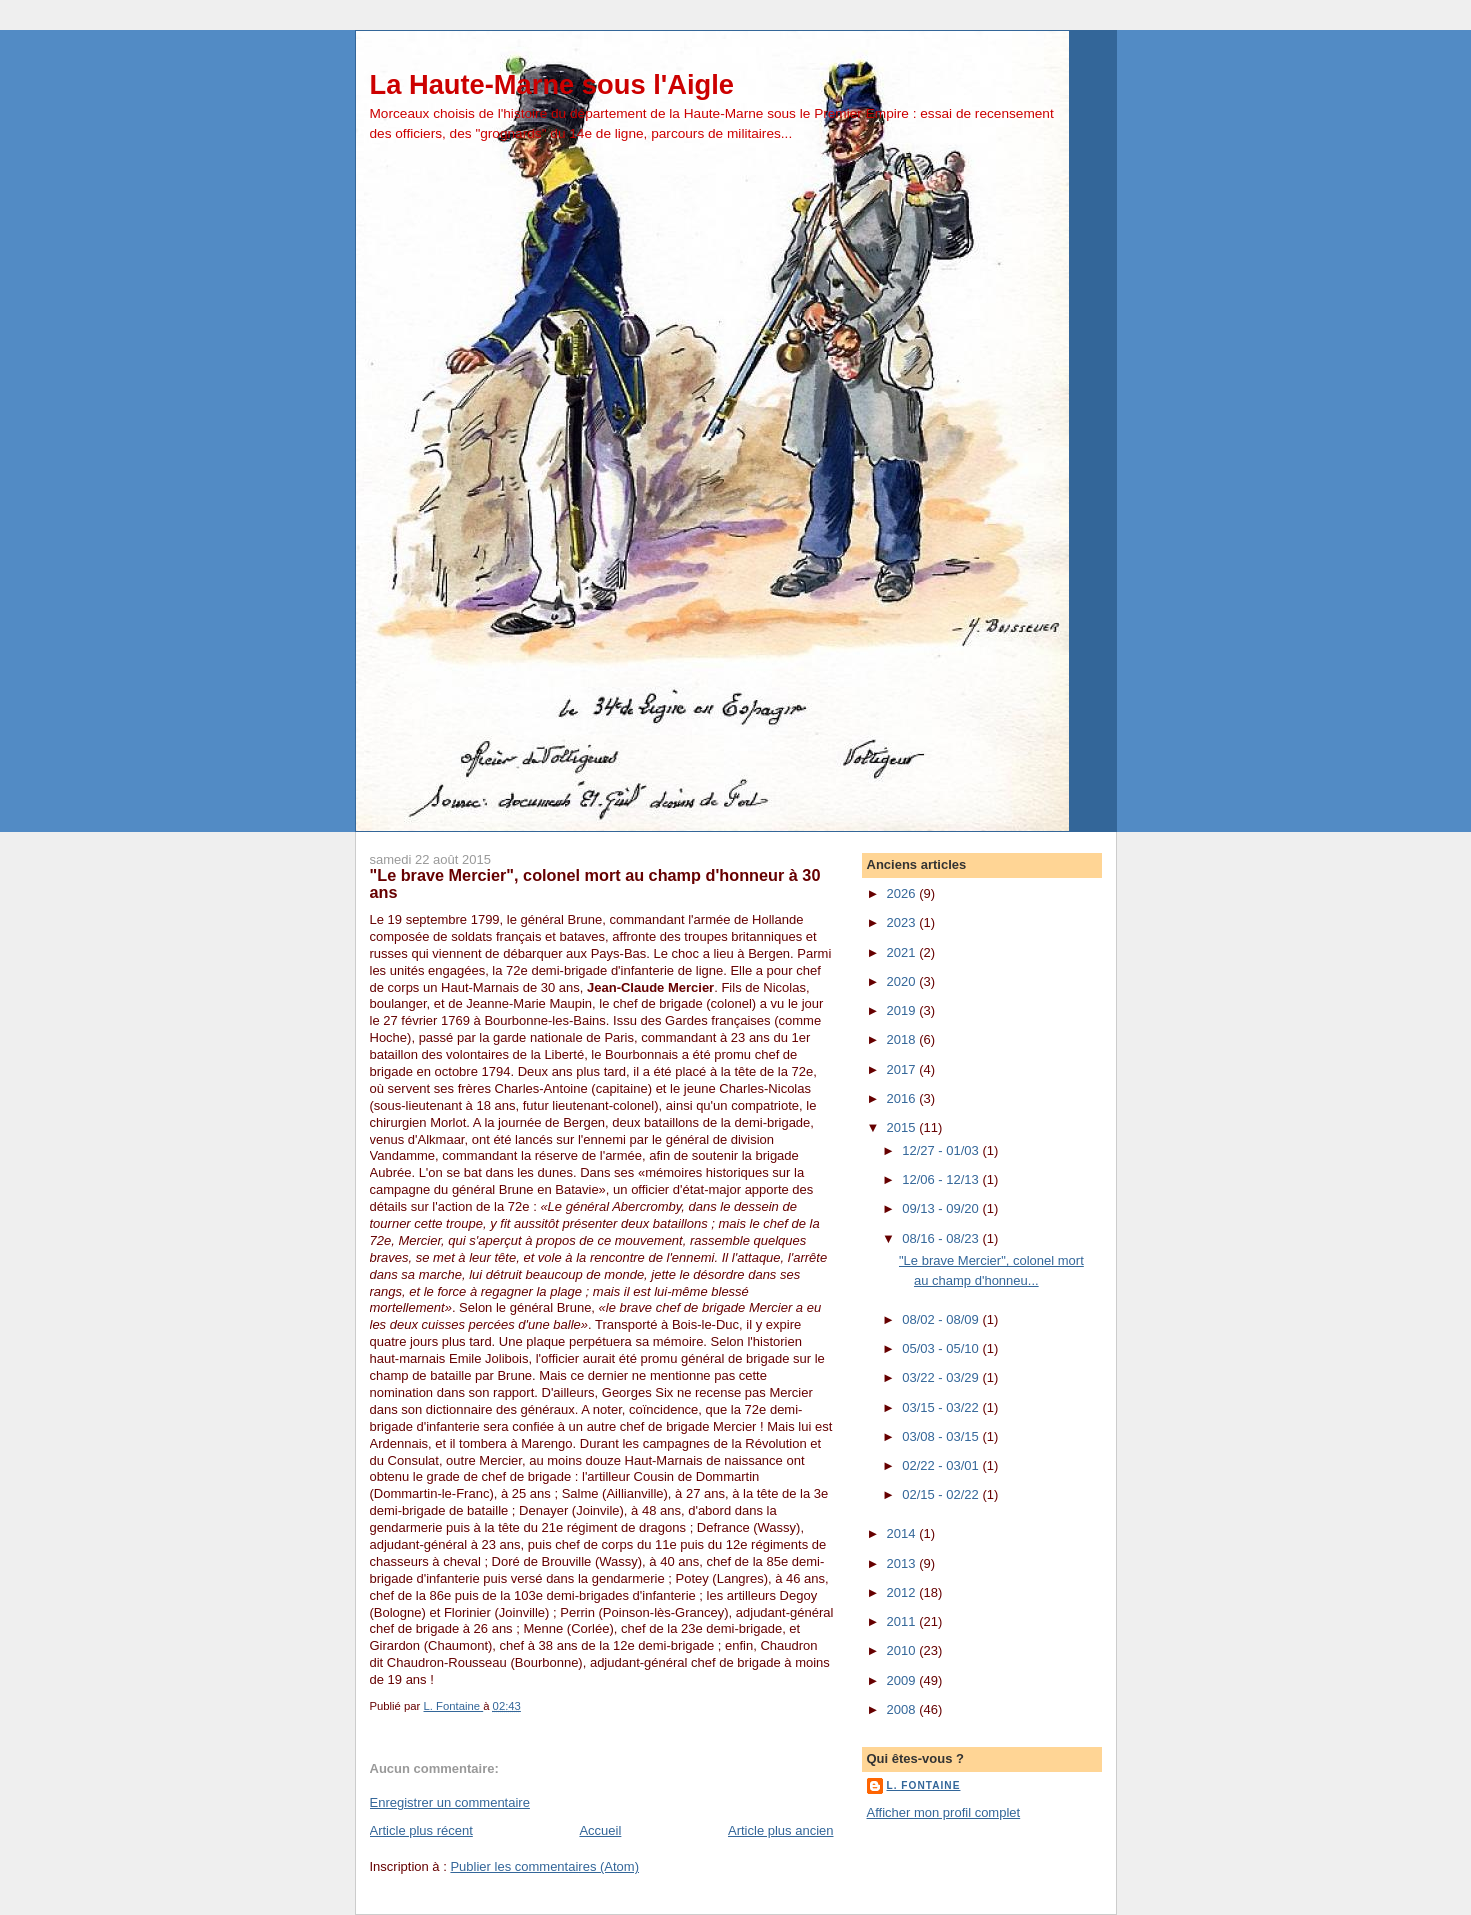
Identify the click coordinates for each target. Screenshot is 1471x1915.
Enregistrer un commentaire (450, 1802)
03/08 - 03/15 (942, 1436)
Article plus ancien (781, 1830)
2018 (903, 1039)
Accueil (600, 1830)
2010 (903, 1650)
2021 (903, 952)
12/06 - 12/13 (942, 1179)
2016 (903, 1098)
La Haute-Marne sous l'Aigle (552, 84)
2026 (903, 893)
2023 (903, 922)
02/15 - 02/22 (942, 1494)
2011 (903, 1621)
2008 (903, 1709)
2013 (903, 1563)
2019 (903, 1010)
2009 (903, 1680)
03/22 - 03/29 (942, 1377)
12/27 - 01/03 (942, 1150)
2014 (903, 1533)
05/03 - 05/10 (942, 1348)
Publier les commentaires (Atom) (544, 1866)
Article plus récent (421, 1830)
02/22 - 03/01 (942, 1465)
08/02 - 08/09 (942, 1319)
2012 (903, 1592)
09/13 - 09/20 (942, 1208)
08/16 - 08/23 (942, 1238)
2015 (903, 1127)
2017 (903, 1069)
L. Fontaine (924, 1785)
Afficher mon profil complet (944, 1812)
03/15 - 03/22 (942, 1407)
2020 (903, 981)
